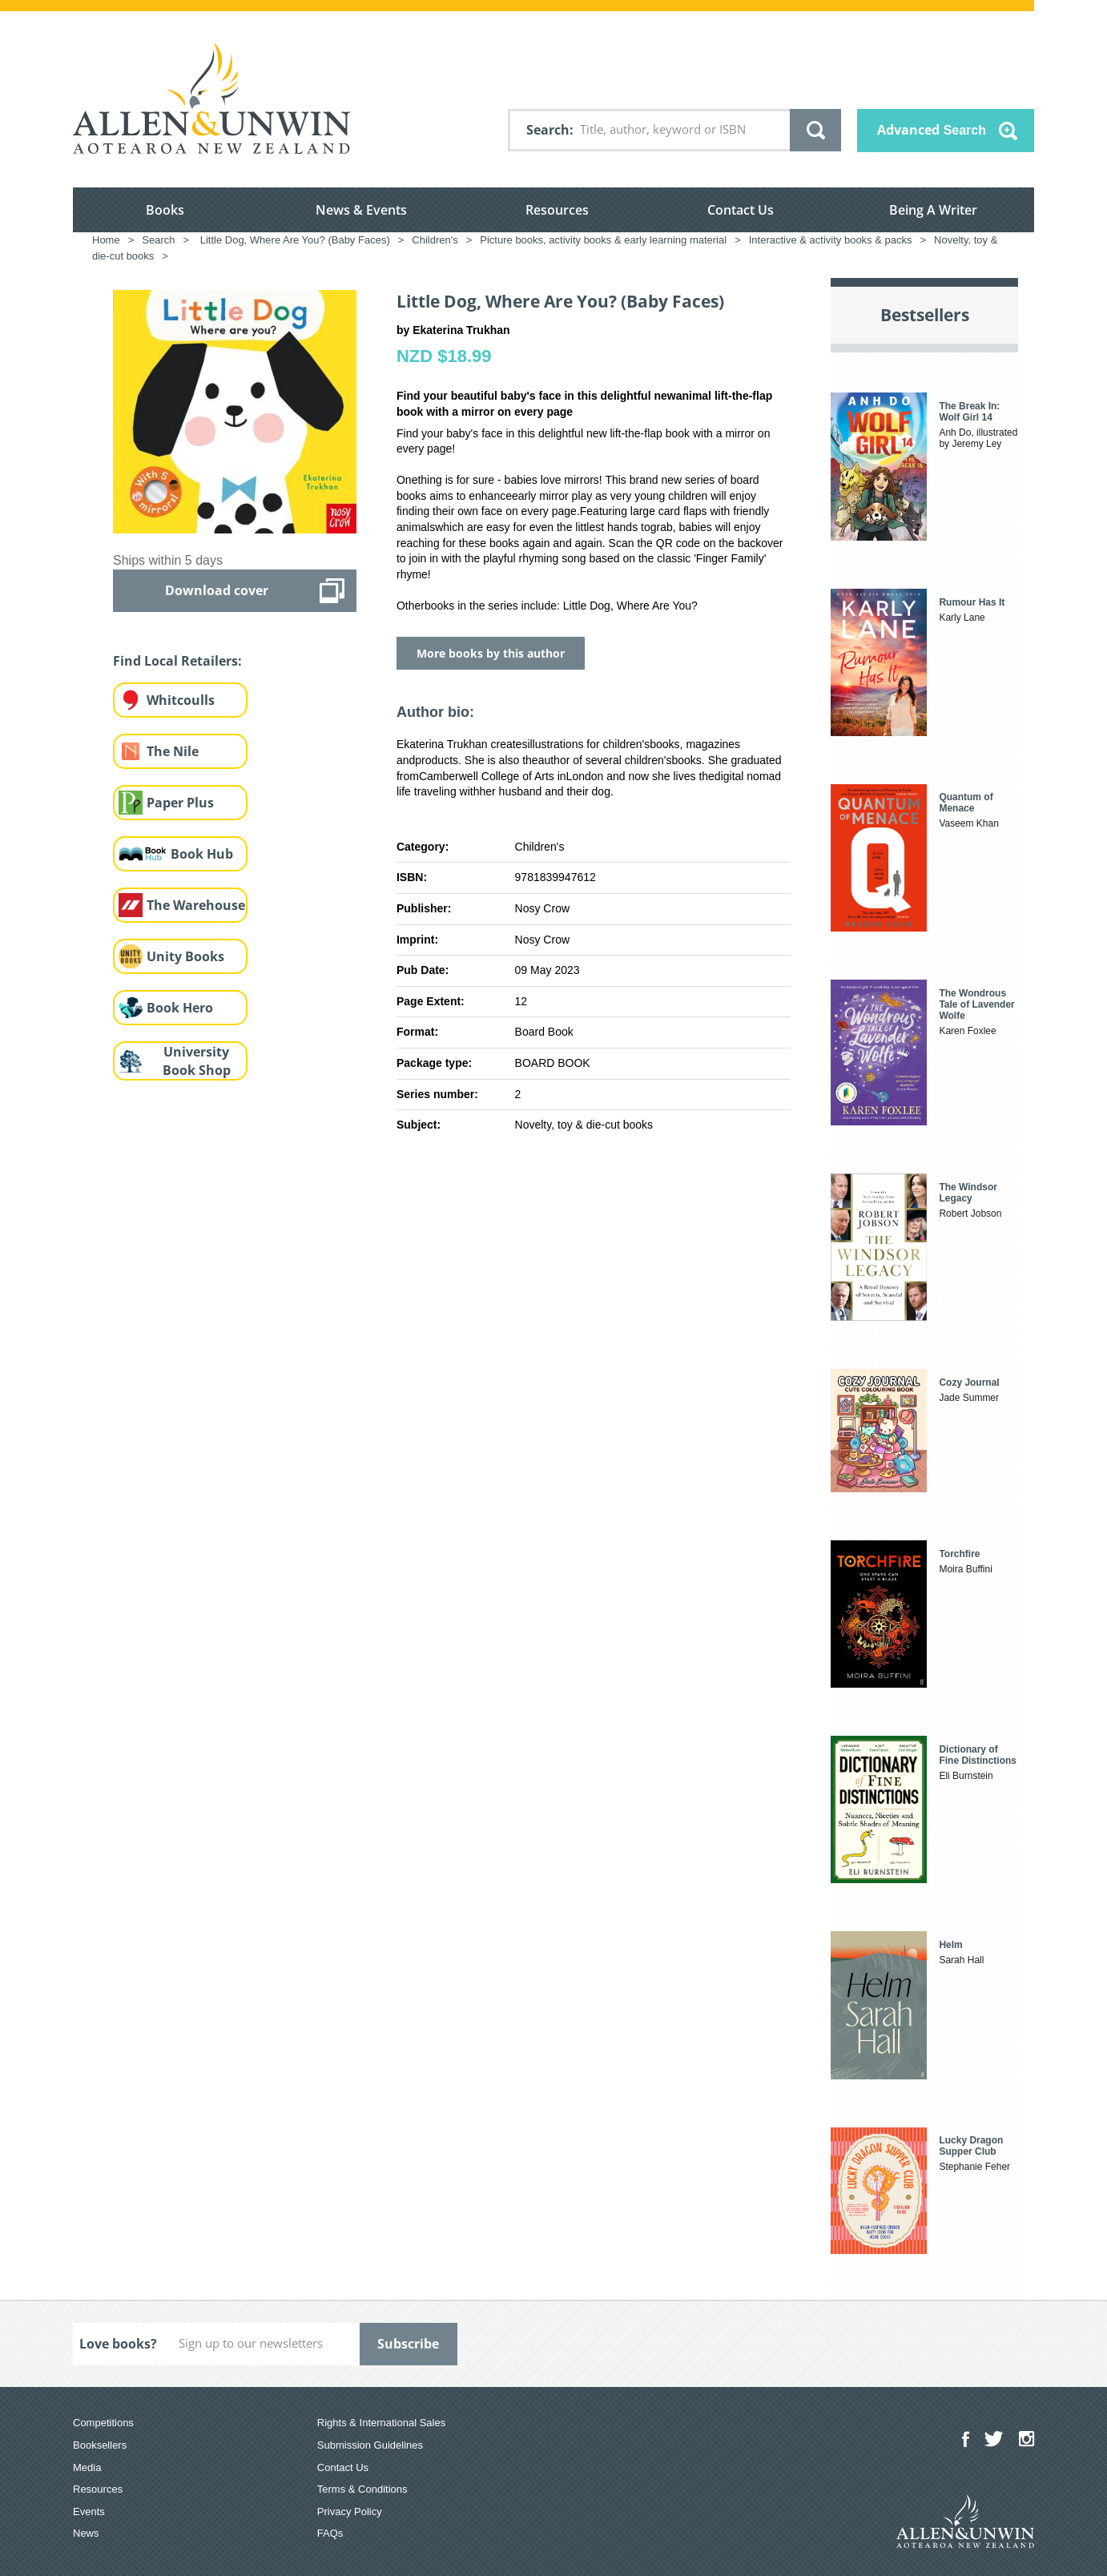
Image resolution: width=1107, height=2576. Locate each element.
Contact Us (740, 210)
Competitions (103, 2423)
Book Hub (202, 854)
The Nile (173, 751)
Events (89, 2512)
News (86, 2533)
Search (548, 130)
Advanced (931, 130)
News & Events (361, 210)
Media (87, 2467)
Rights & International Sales (381, 2423)
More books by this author (491, 653)
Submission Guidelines (370, 2445)
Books (165, 210)
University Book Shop (197, 1061)
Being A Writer (933, 210)
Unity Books (185, 956)
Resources (557, 210)
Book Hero (180, 1007)
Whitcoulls (181, 700)
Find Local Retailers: (177, 661)
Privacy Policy (349, 2512)
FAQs (330, 2533)
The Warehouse (196, 905)
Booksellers (100, 2445)
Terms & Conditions (362, 2489)
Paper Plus (180, 802)
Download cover (216, 590)
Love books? (118, 2344)
